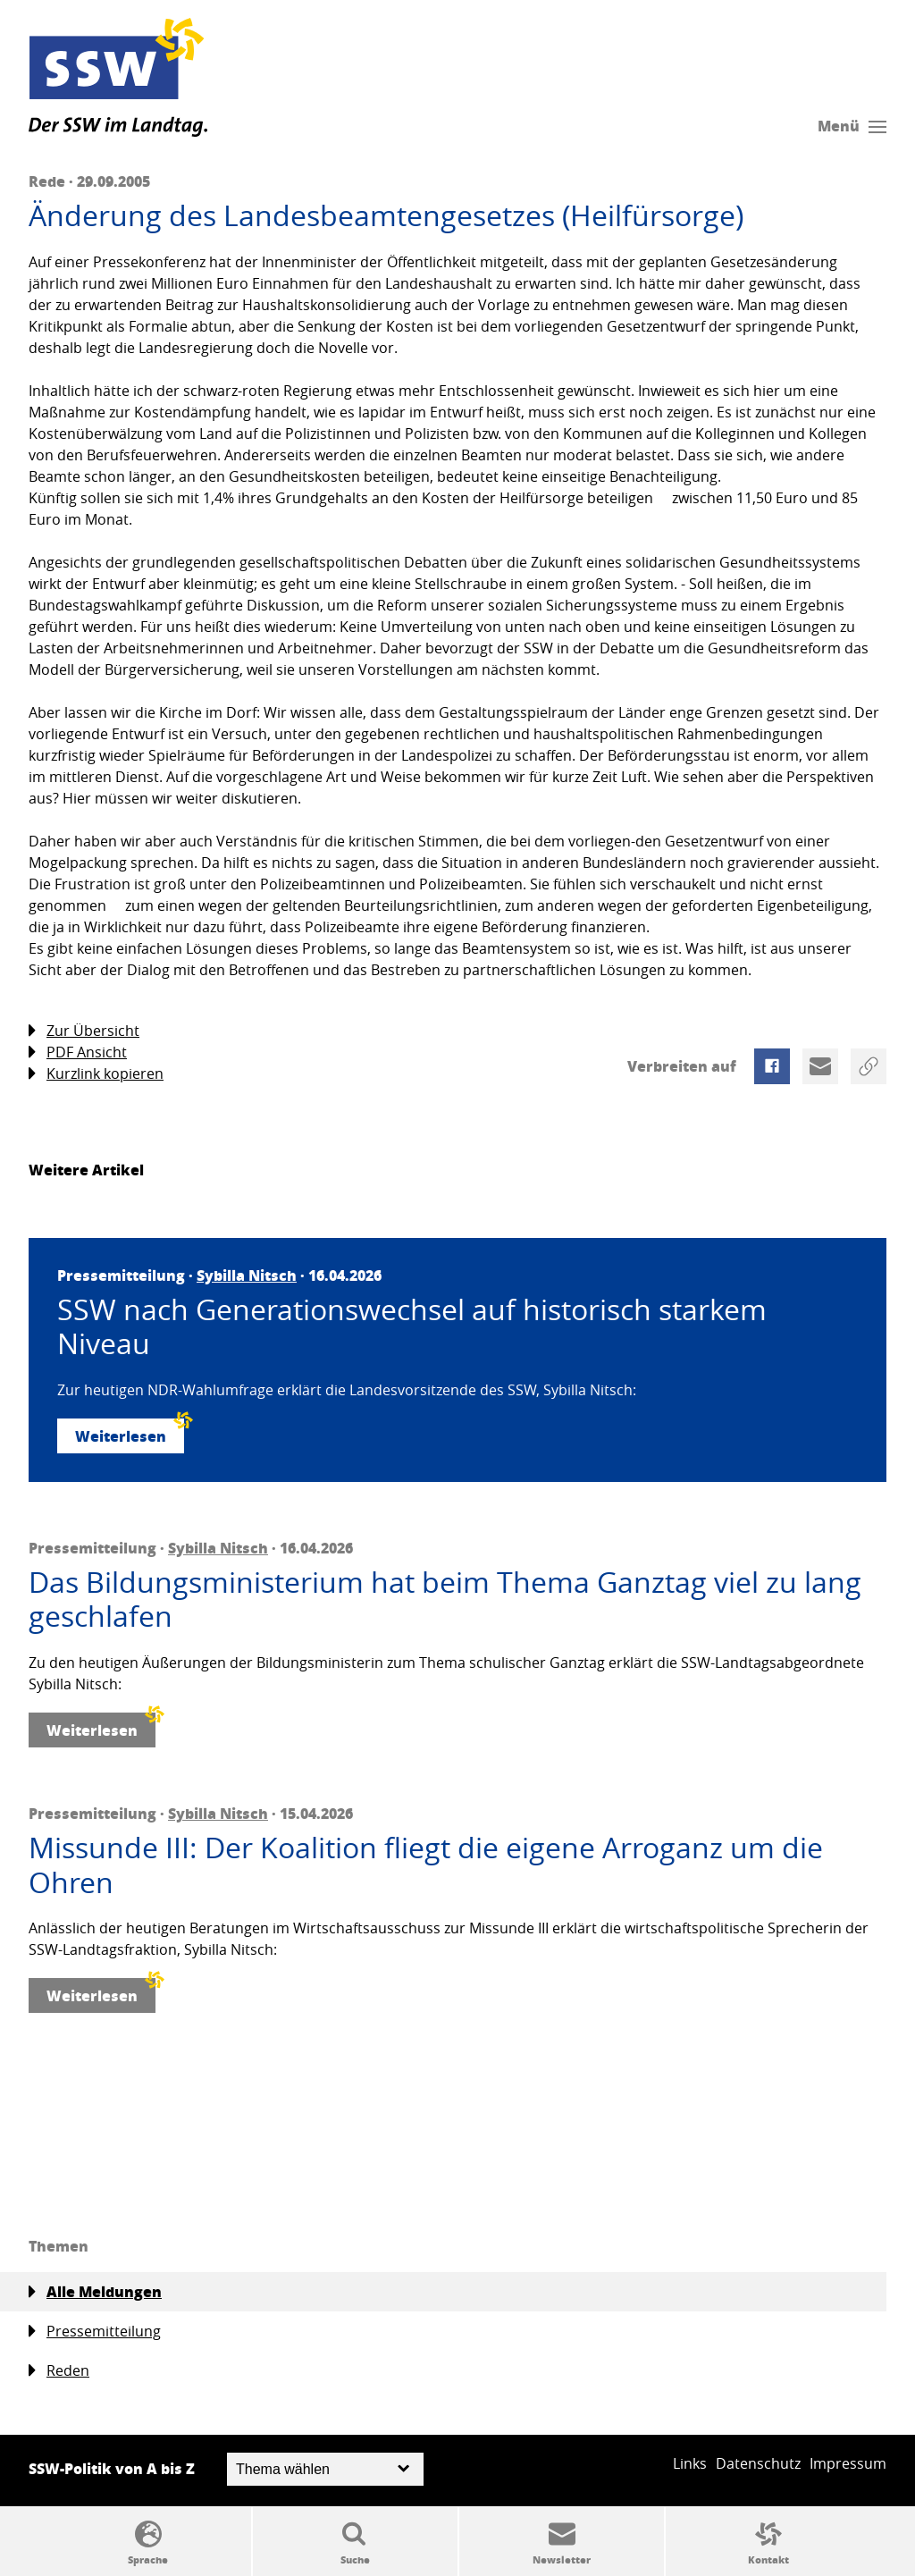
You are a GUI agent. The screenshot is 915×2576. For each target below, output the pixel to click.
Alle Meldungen (95, 2291)
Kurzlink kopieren (96, 1074)
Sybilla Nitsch (247, 1275)
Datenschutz (758, 2463)
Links (690, 2463)
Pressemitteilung (95, 2331)
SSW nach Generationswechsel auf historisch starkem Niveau (412, 1326)
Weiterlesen (129, 1432)
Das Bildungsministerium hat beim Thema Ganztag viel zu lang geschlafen (445, 1599)
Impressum (848, 2463)
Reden (59, 2371)
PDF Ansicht (78, 1052)
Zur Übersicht (84, 1031)
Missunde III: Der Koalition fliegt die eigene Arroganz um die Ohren (426, 1865)
